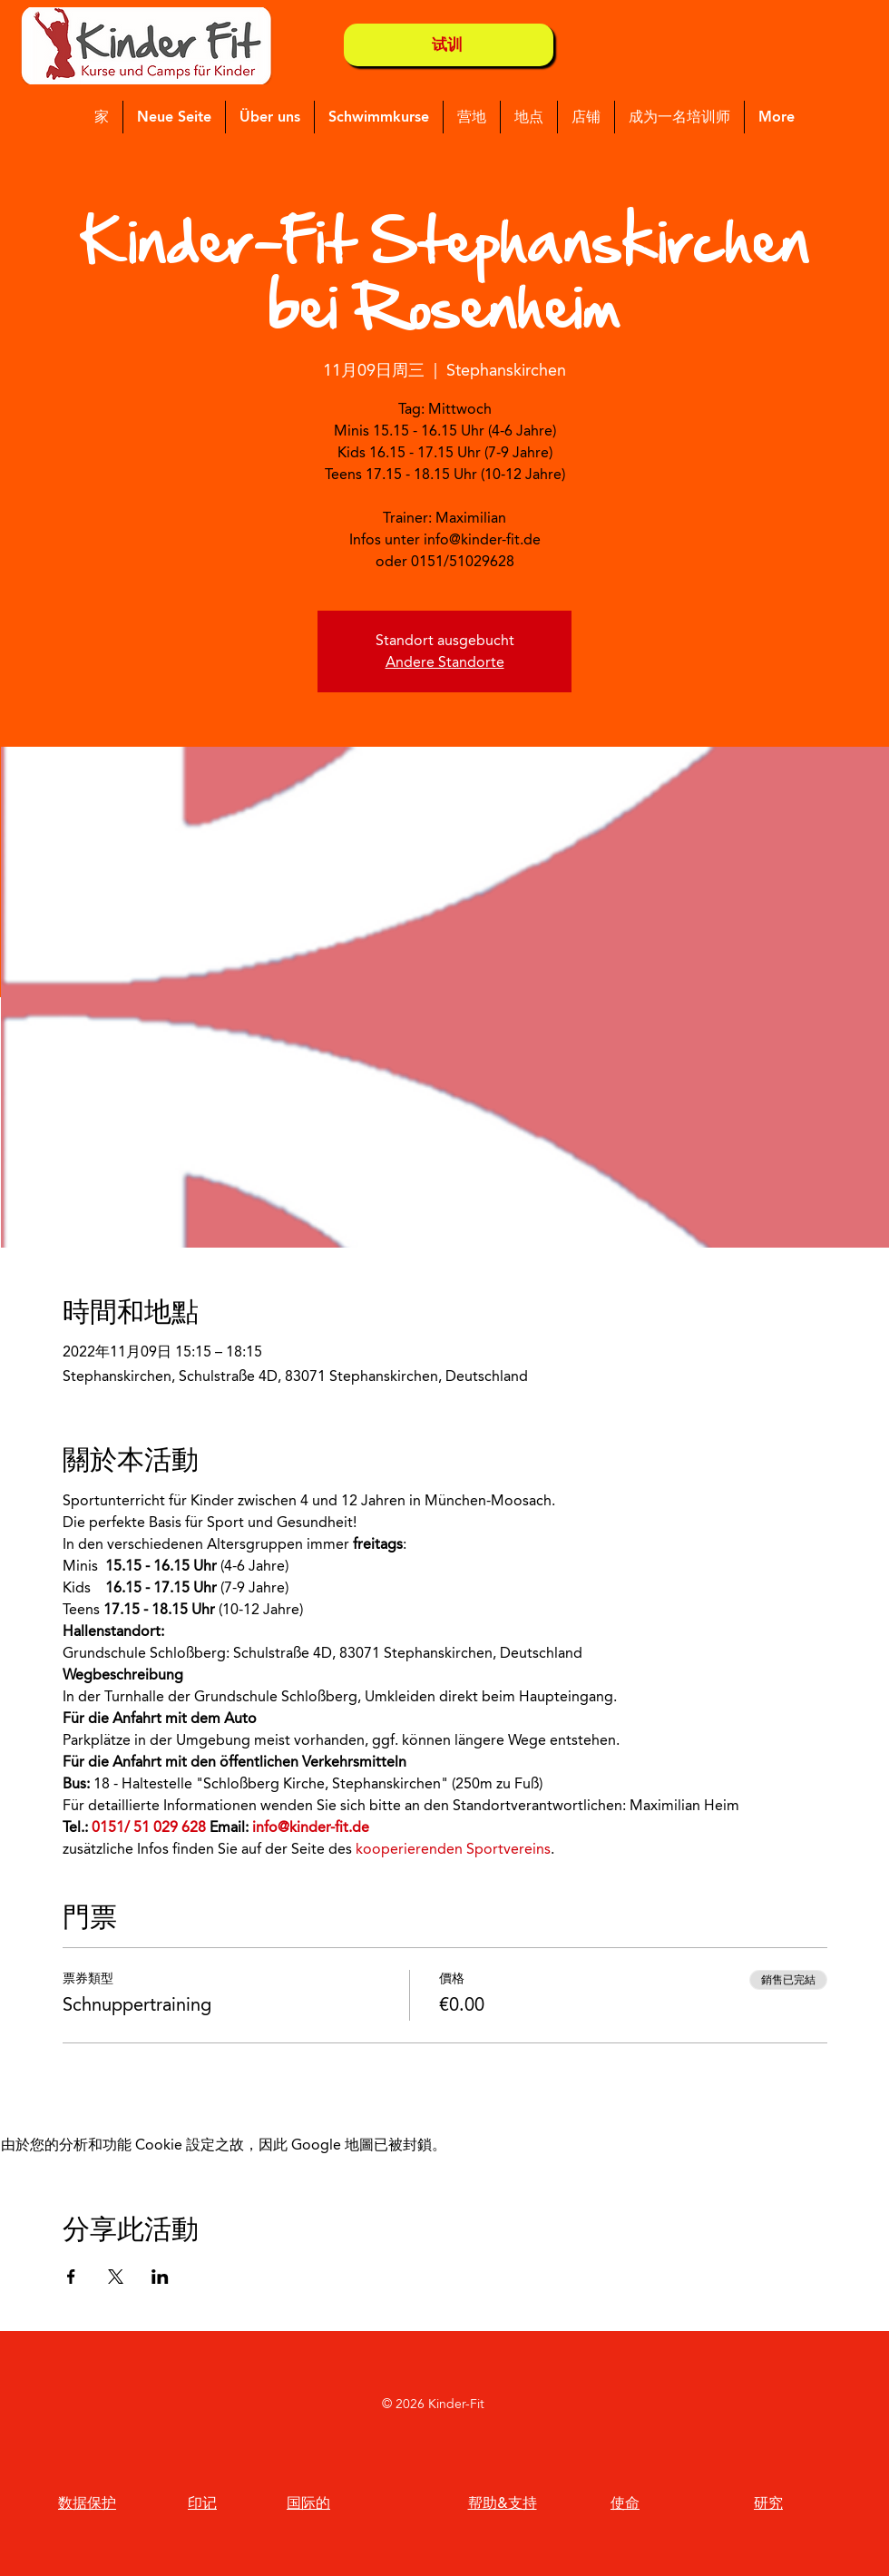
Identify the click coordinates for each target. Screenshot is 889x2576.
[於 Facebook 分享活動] (71, 2276)
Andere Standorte (445, 662)
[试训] (448, 45)
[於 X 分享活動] (115, 2276)
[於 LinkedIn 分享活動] (160, 2276)
